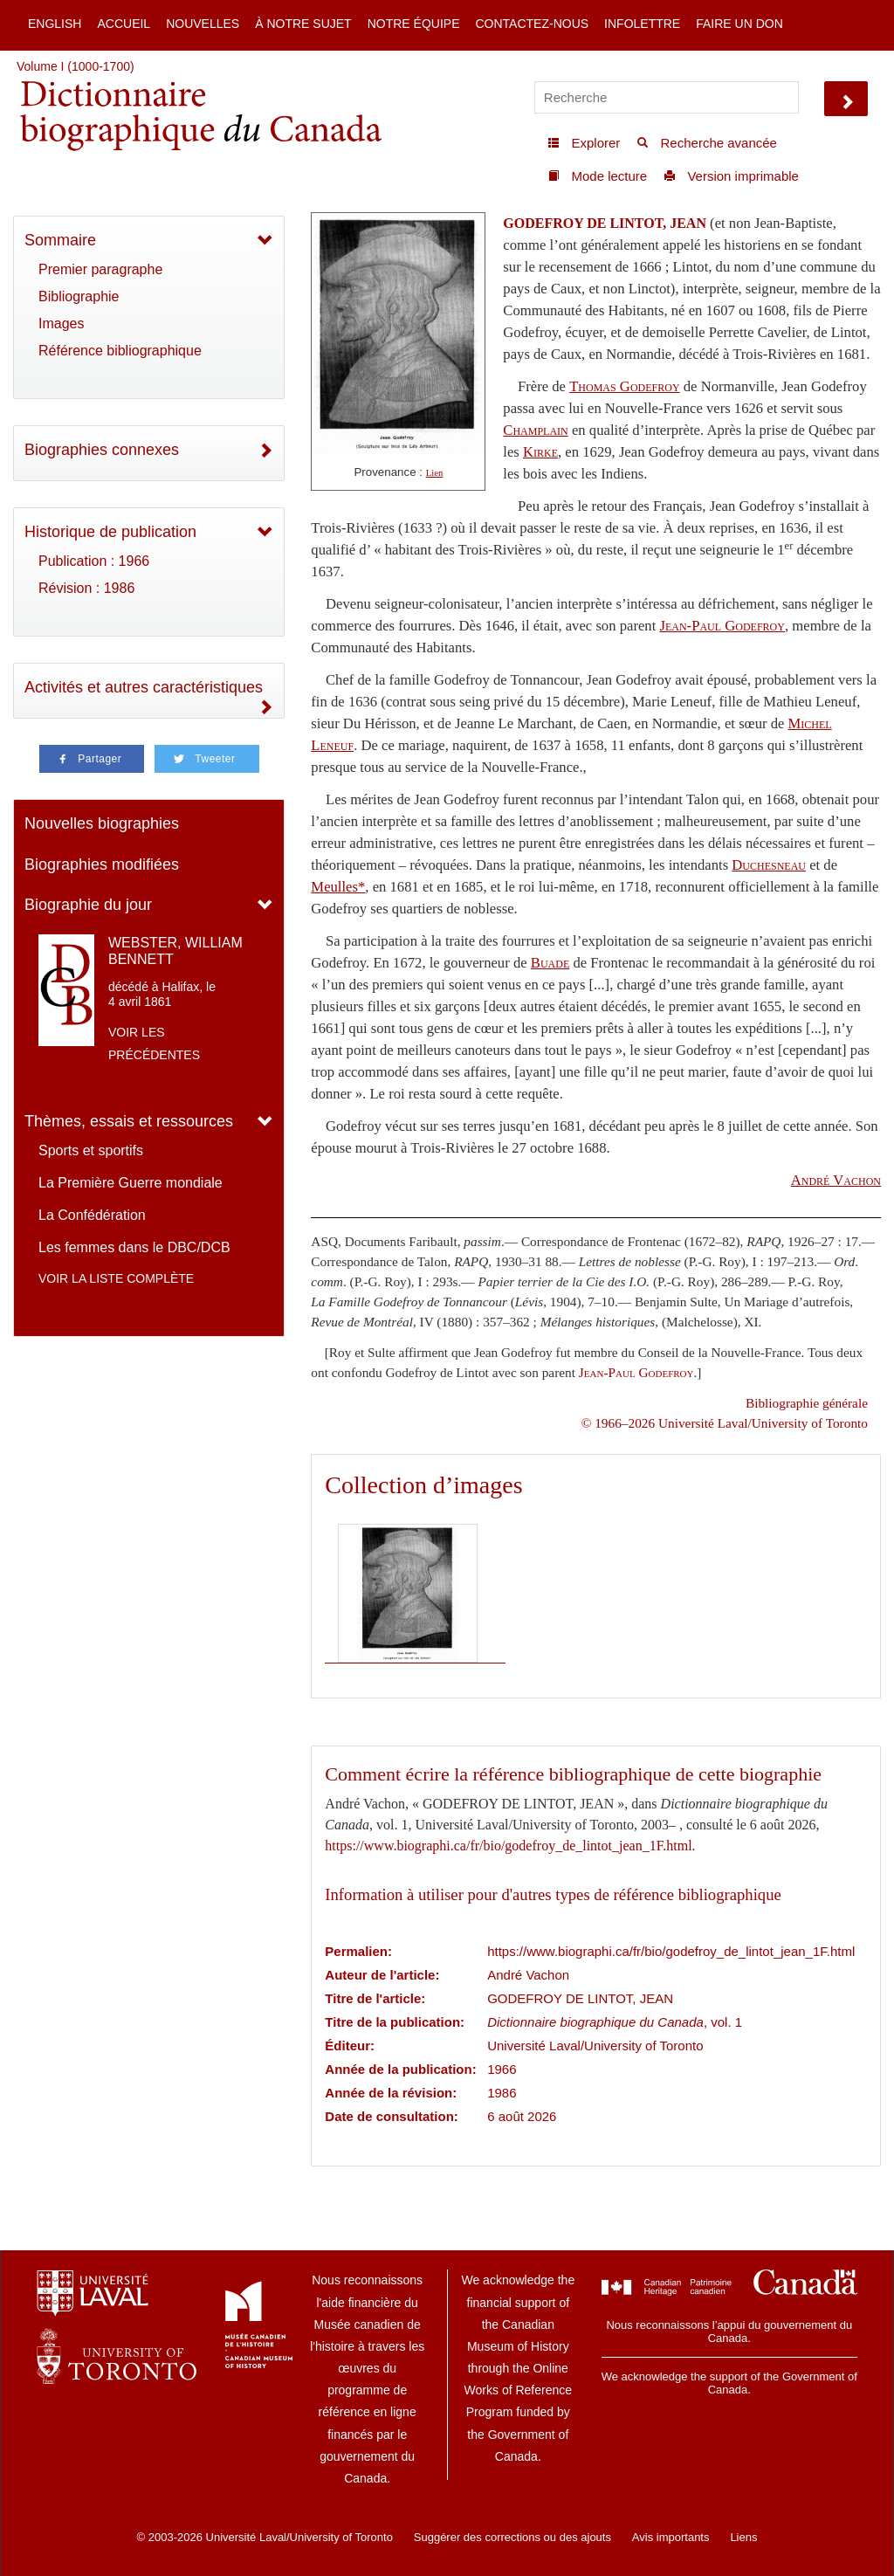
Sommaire (60, 240)
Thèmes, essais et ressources (128, 1121)
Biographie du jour (88, 904)
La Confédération (92, 1215)
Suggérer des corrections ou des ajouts (512, 2537)
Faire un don (739, 24)
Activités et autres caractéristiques (143, 687)
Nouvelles (202, 24)
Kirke (540, 452)
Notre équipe (414, 24)
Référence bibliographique (120, 350)
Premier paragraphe (100, 269)
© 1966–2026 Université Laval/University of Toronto (724, 1422)
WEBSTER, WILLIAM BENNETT (175, 951)
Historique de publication (110, 532)
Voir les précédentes (154, 1043)
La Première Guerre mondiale (130, 1182)
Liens (743, 2537)
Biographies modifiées (101, 864)
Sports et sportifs (90, 1150)
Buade (550, 962)
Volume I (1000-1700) (75, 66)
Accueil (123, 24)
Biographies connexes (101, 449)
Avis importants (671, 2537)
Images (61, 323)
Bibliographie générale (807, 1402)
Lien (435, 473)
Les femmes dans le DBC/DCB (134, 1247)
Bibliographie (79, 296)
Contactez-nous (531, 24)
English (54, 24)
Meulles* (338, 886)
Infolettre (642, 24)
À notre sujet (303, 24)
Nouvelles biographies (101, 823)
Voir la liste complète (116, 1278)
